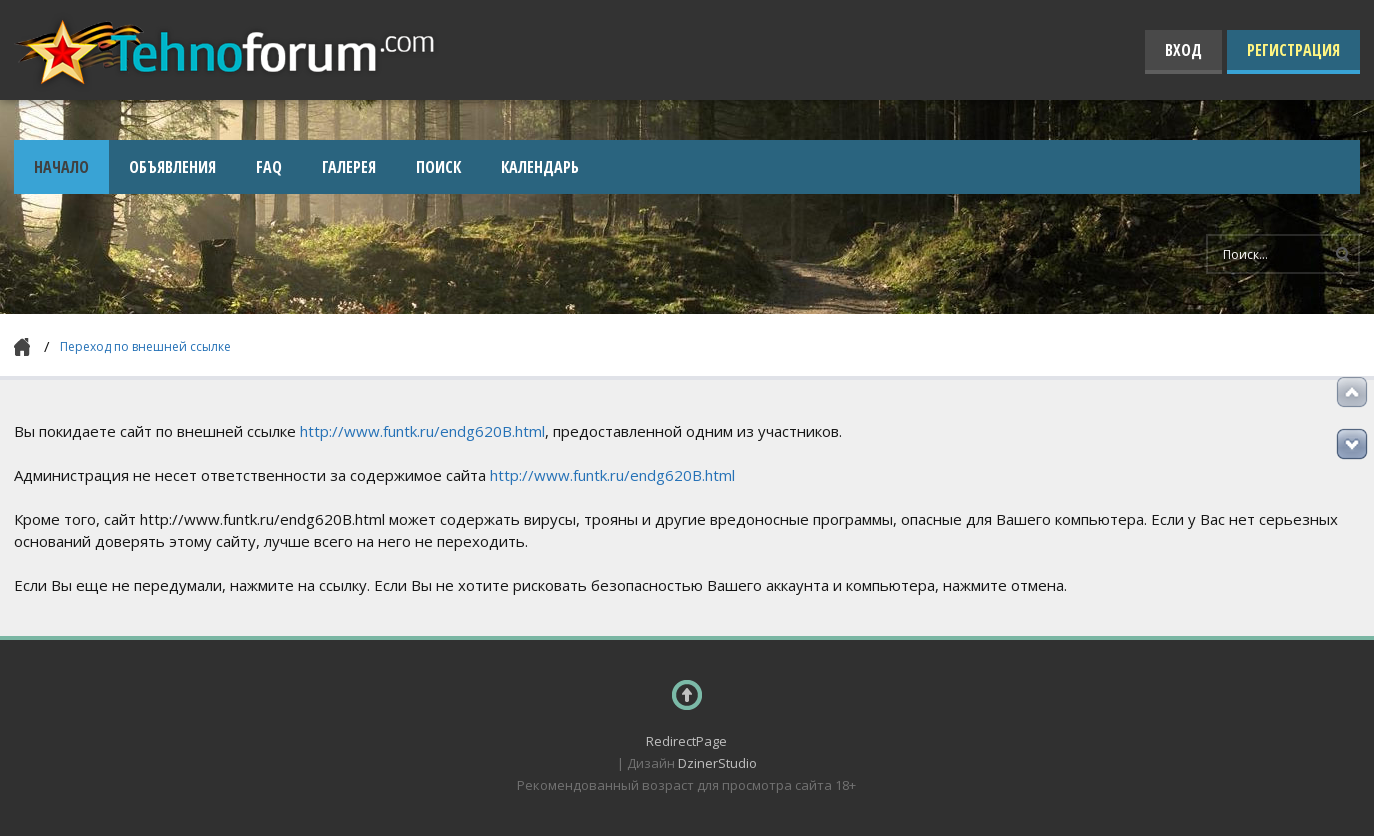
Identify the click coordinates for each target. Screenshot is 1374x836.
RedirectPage (686, 741)
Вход (1183, 50)
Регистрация (1293, 50)
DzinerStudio (717, 763)
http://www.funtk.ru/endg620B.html (422, 431)
